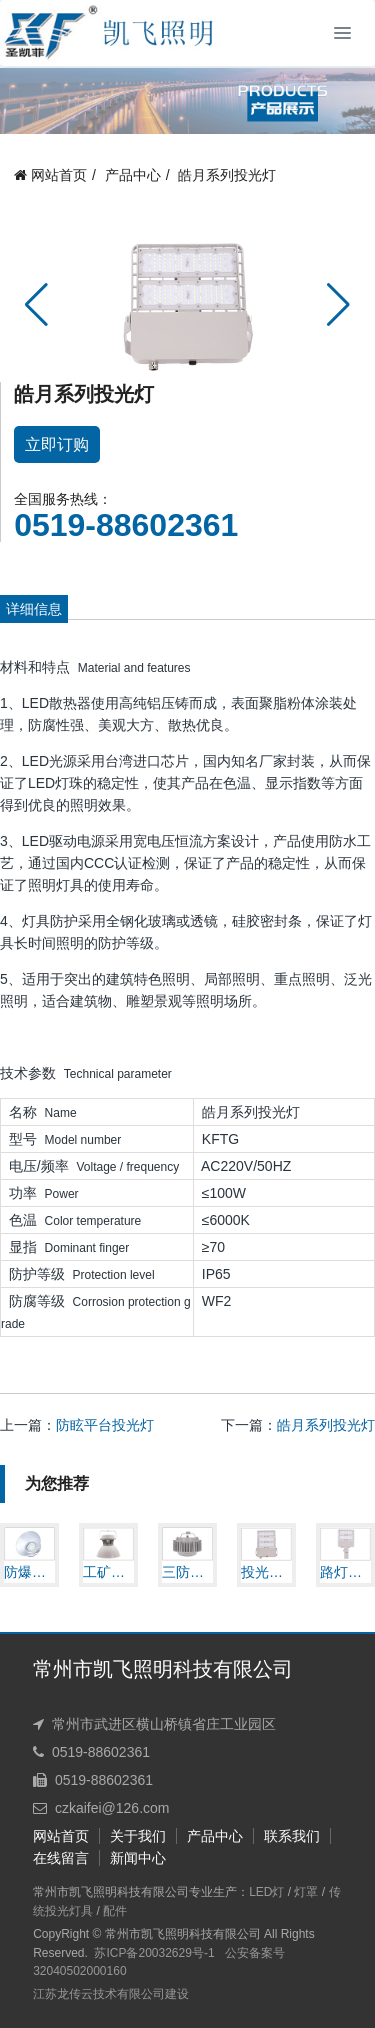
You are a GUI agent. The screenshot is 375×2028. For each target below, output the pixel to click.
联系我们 (292, 1836)
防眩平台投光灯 (105, 1425)
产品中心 (133, 176)
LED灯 (266, 1892)
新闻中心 (138, 1858)
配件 (115, 1911)
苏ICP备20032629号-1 (154, 1953)
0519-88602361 (126, 525)
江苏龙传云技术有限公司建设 (111, 1994)
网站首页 (50, 176)
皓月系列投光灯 (227, 176)
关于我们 (138, 1836)
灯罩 (306, 1892)
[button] (36, 305)
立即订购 (57, 444)
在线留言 (61, 1858)
